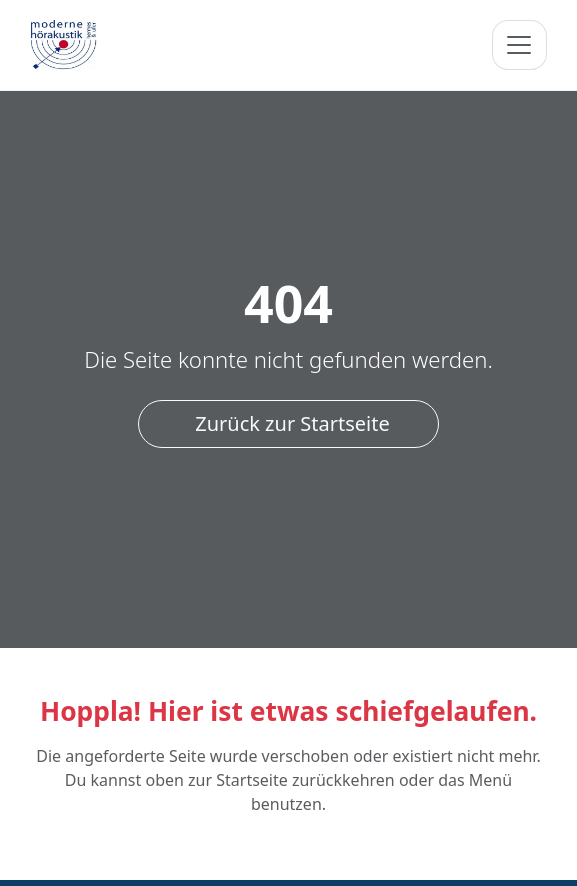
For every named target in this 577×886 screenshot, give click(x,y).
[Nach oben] (546, 855)
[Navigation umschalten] (519, 45)
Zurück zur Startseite (292, 423)
